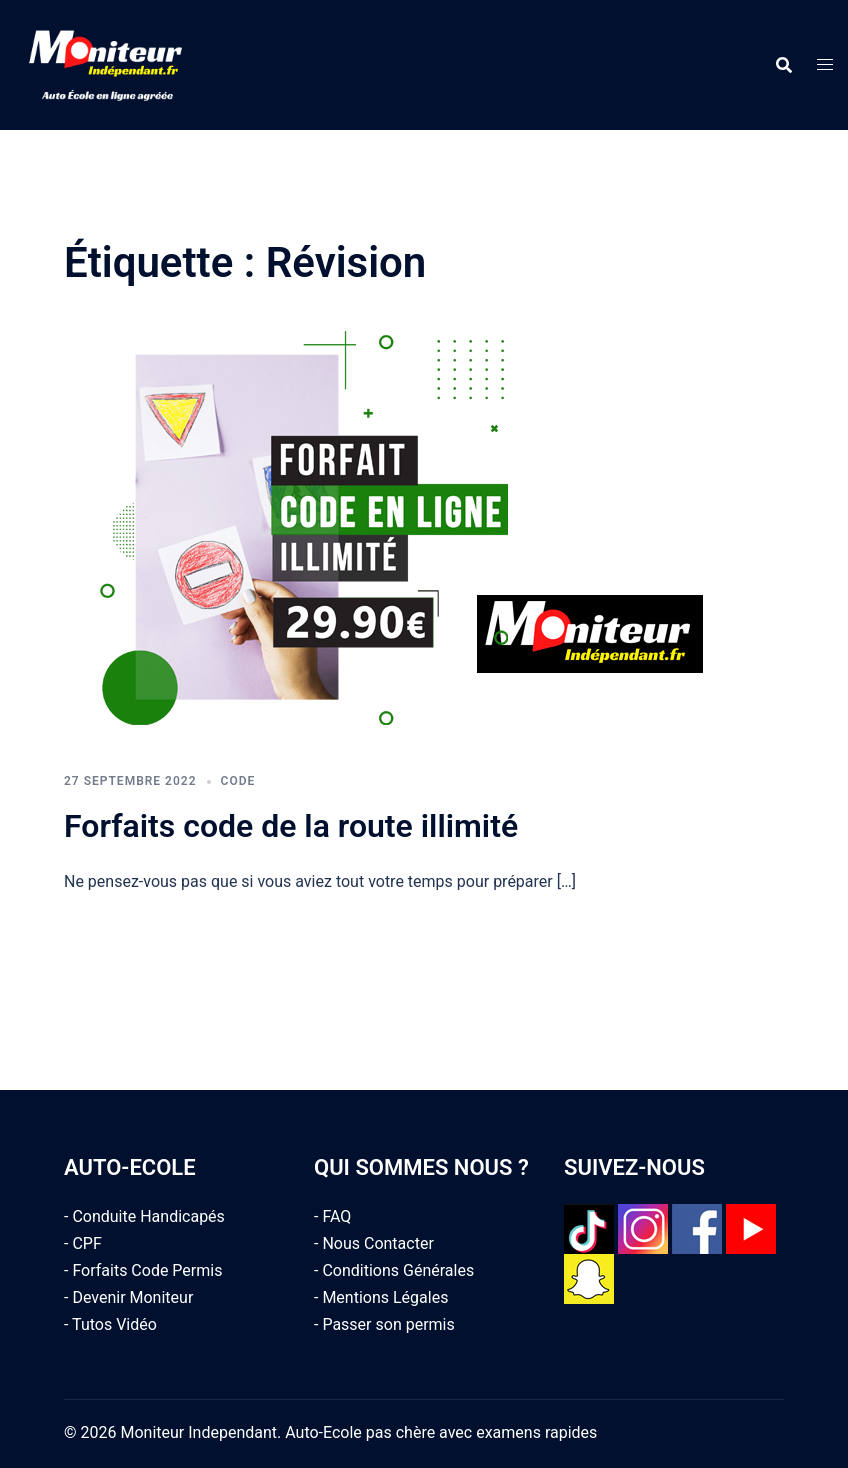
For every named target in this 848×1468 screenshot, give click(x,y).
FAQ (336, 1216)
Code (238, 781)
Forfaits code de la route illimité (291, 826)
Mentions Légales (385, 1297)
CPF (86, 1243)
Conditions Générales (398, 1270)
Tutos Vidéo (114, 1324)
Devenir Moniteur (132, 1297)
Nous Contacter (377, 1243)
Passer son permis (388, 1324)
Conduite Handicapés (148, 1216)
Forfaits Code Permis (147, 1270)
